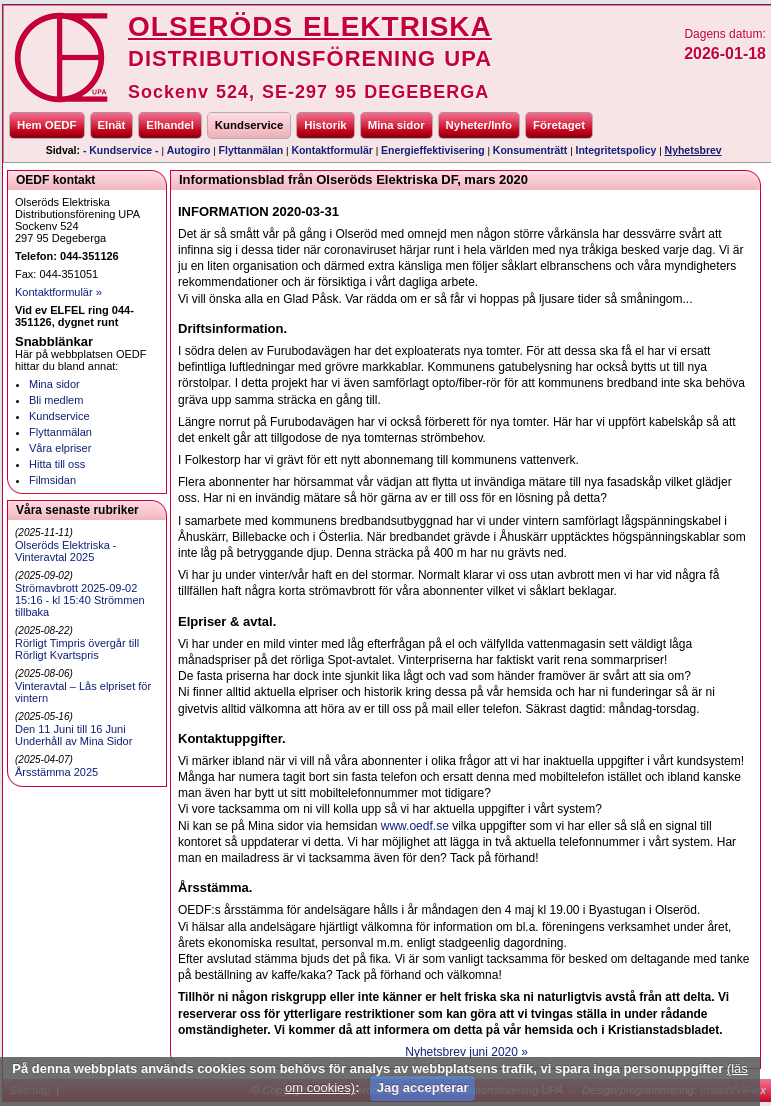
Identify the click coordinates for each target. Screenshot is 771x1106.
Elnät (112, 125)
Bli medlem (56, 400)
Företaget (559, 125)
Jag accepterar (423, 1087)
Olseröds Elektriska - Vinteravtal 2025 (65, 551)
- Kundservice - (121, 150)
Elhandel (169, 125)
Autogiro (189, 150)
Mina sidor (396, 125)
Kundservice (249, 125)
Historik (325, 125)
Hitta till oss (57, 464)
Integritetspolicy (616, 150)
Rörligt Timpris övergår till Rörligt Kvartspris (77, 649)
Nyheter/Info (479, 125)
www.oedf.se (415, 826)
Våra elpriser (60, 448)
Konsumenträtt (530, 150)
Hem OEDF (47, 125)
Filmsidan (52, 480)
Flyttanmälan (251, 150)
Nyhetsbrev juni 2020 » (466, 1052)
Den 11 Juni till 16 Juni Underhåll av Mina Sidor (73, 735)
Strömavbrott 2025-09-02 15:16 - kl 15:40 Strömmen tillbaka (80, 600)
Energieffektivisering (433, 150)
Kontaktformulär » (58, 292)
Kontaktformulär (331, 150)
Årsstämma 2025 (56, 772)
